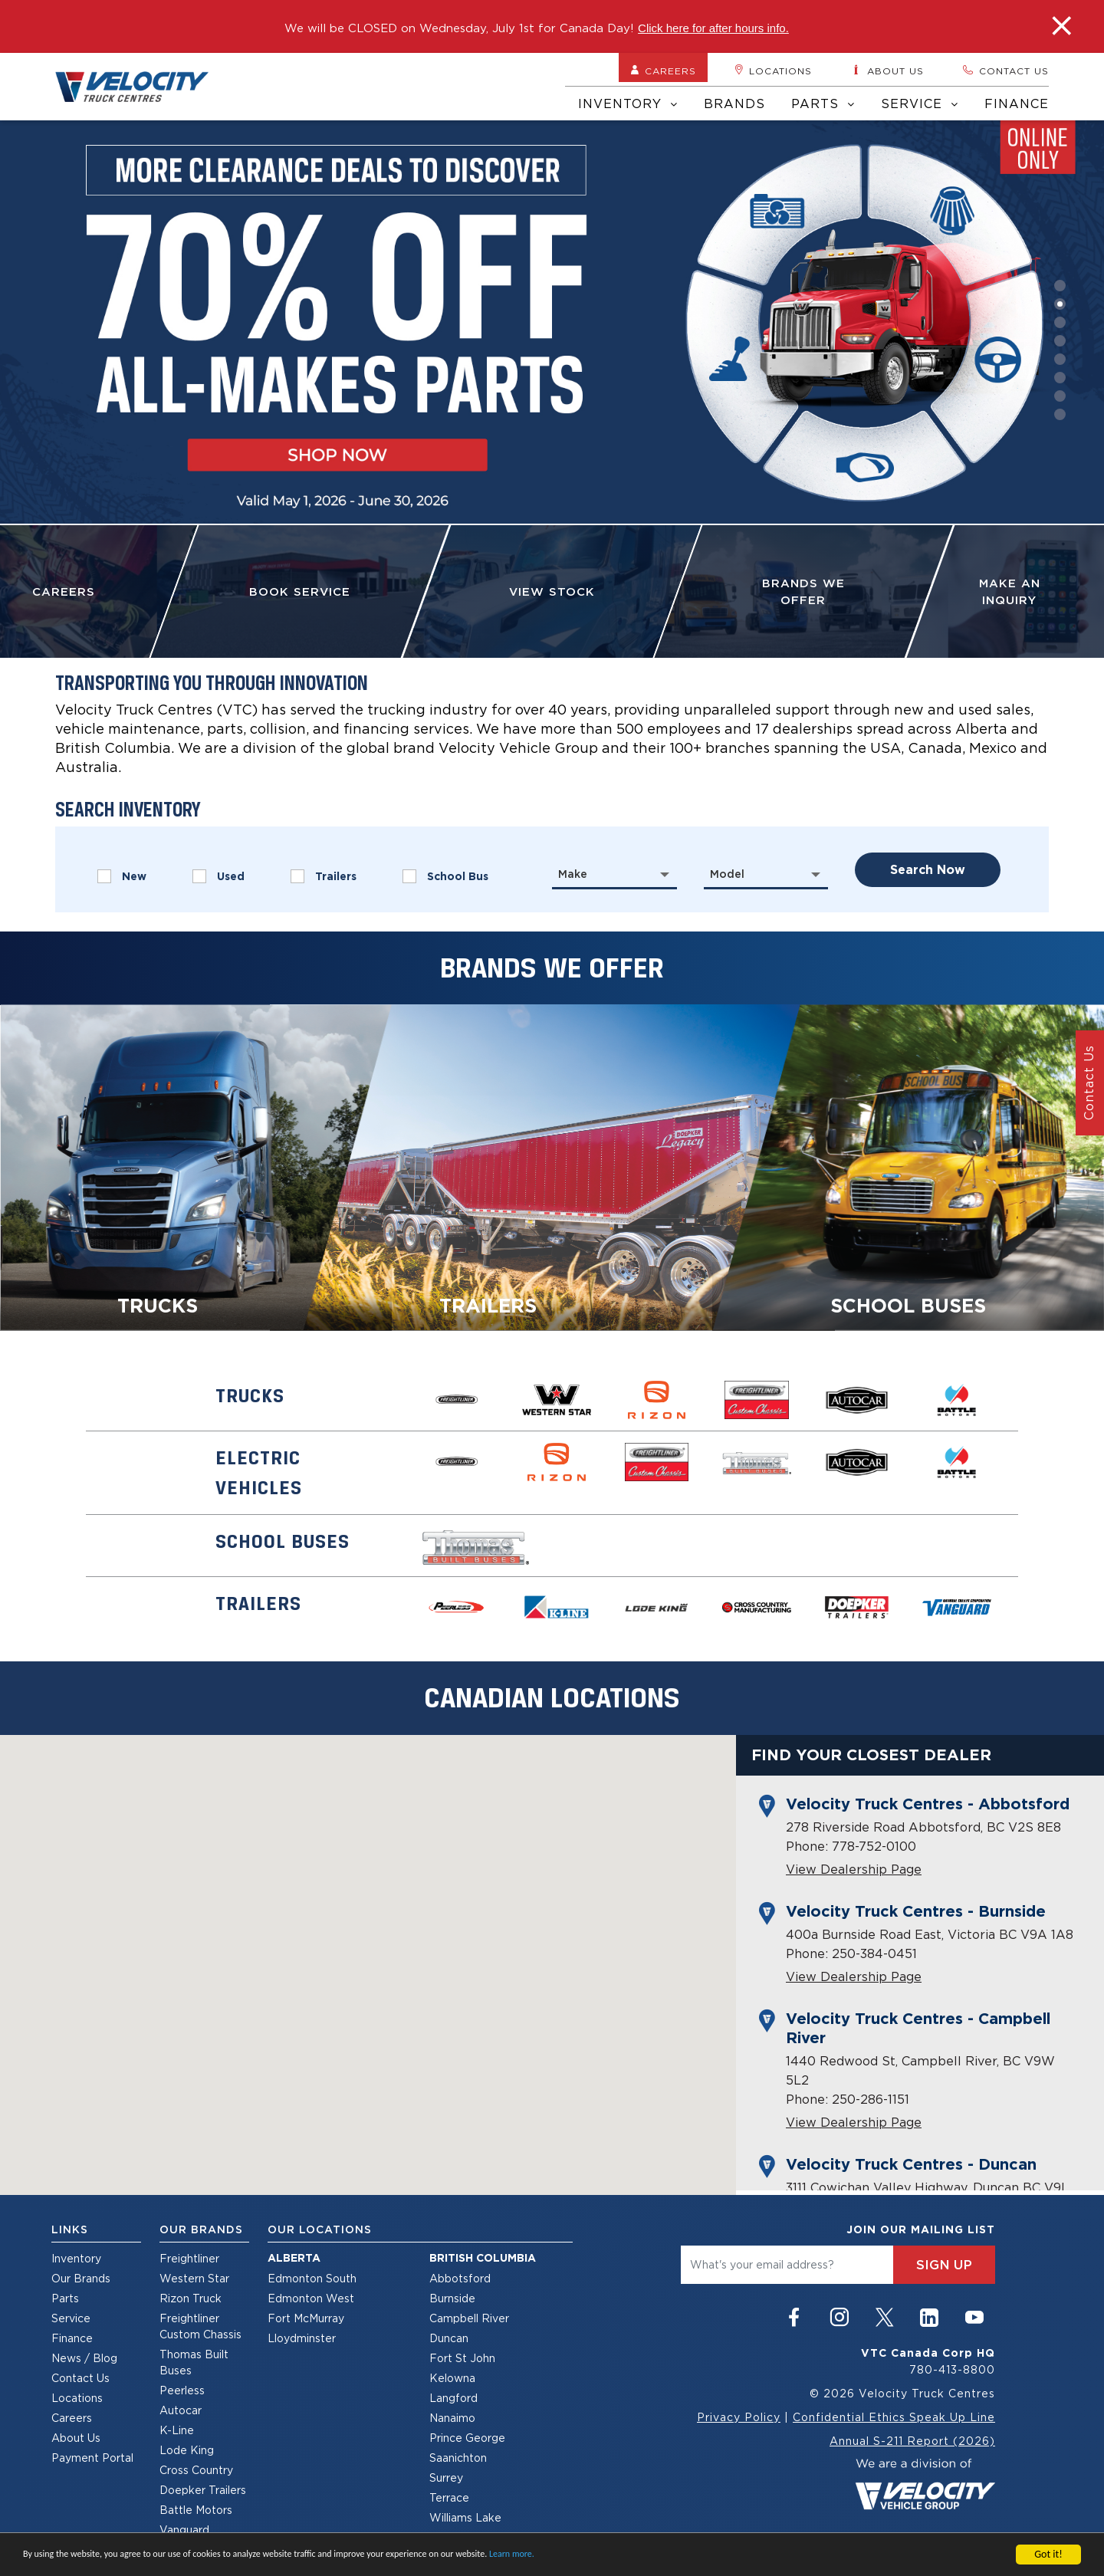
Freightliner (189, 2258)
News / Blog (84, 2357)
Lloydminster (302, 2337)
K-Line (176, 2429)
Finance (1016, 103)
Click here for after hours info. (713, 27)
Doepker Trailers (202, 2489)
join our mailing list (920, 2229)
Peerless (182, 2390)
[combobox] (614, 874)
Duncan (448, 2337)
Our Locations (320, 2229)
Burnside (452, 2298)
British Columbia (482, 2258)
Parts (823, 103)
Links (69, 2229)
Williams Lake (465, 2517)
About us (887, 70)
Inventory (628, 103)
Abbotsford (460, 2278)
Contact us (1005, 70)
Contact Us (80, 2377)
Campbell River (469, 2318)
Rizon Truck (190, 2298)
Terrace (449, 2497)
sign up (944, 2264)
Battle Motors (195, 2509)
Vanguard (184, 2529)
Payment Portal (92, 2457)
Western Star (194, 2278)
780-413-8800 (952, 2369)
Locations (773, 70)
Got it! (1048, 2554)
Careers (663, 70)
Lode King (186, 2449)
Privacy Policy (738, 2416)
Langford (453, 2397)
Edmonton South (312, 2278)
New (121, 876)
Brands (734, 103)
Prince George (467, 2437)
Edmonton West (311, 2298)
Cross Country (196, 2469)
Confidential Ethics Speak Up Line (894, 2416)
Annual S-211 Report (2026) (912, 2440)
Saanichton (458, 2457)
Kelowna (452, 2377)
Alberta (294, 2258)
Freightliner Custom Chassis (200, 2326)
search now (927, 870)
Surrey (446, 2477)
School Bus (445, 876)
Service (919, 103)
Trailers (323, 876)
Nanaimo (452, 2417)
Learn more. (511, 2553)
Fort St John (462, 2357)
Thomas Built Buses (193, 2362)
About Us (75, 2437)
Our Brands (80, 2278)
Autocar (180, 2410)
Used (218, 876)
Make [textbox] (572, 874)
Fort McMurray (306, 2318)
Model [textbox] (727, 874)
